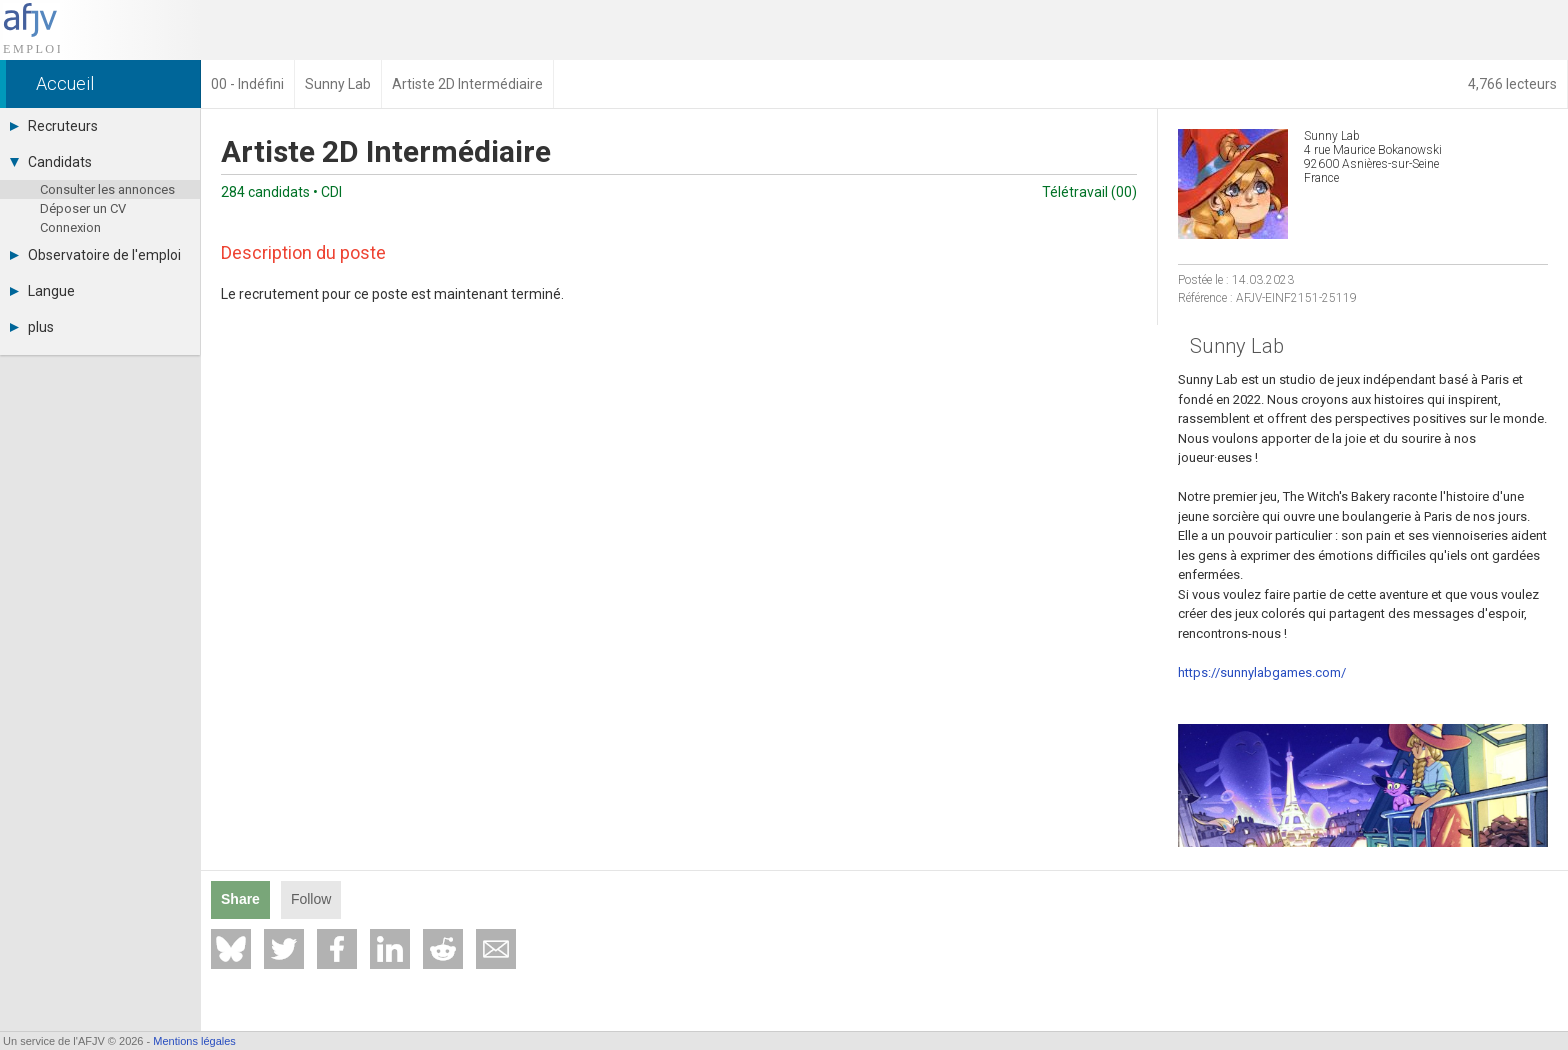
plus (32, 327)
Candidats (51, 162)
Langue (42, 291)
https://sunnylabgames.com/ (1262, 672)
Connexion (70, 227)
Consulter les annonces (107, 189)
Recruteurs (54, 126)
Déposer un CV (83, 208)
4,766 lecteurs (1512, 84)
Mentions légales (194, 1041)
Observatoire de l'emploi (95, 255)
